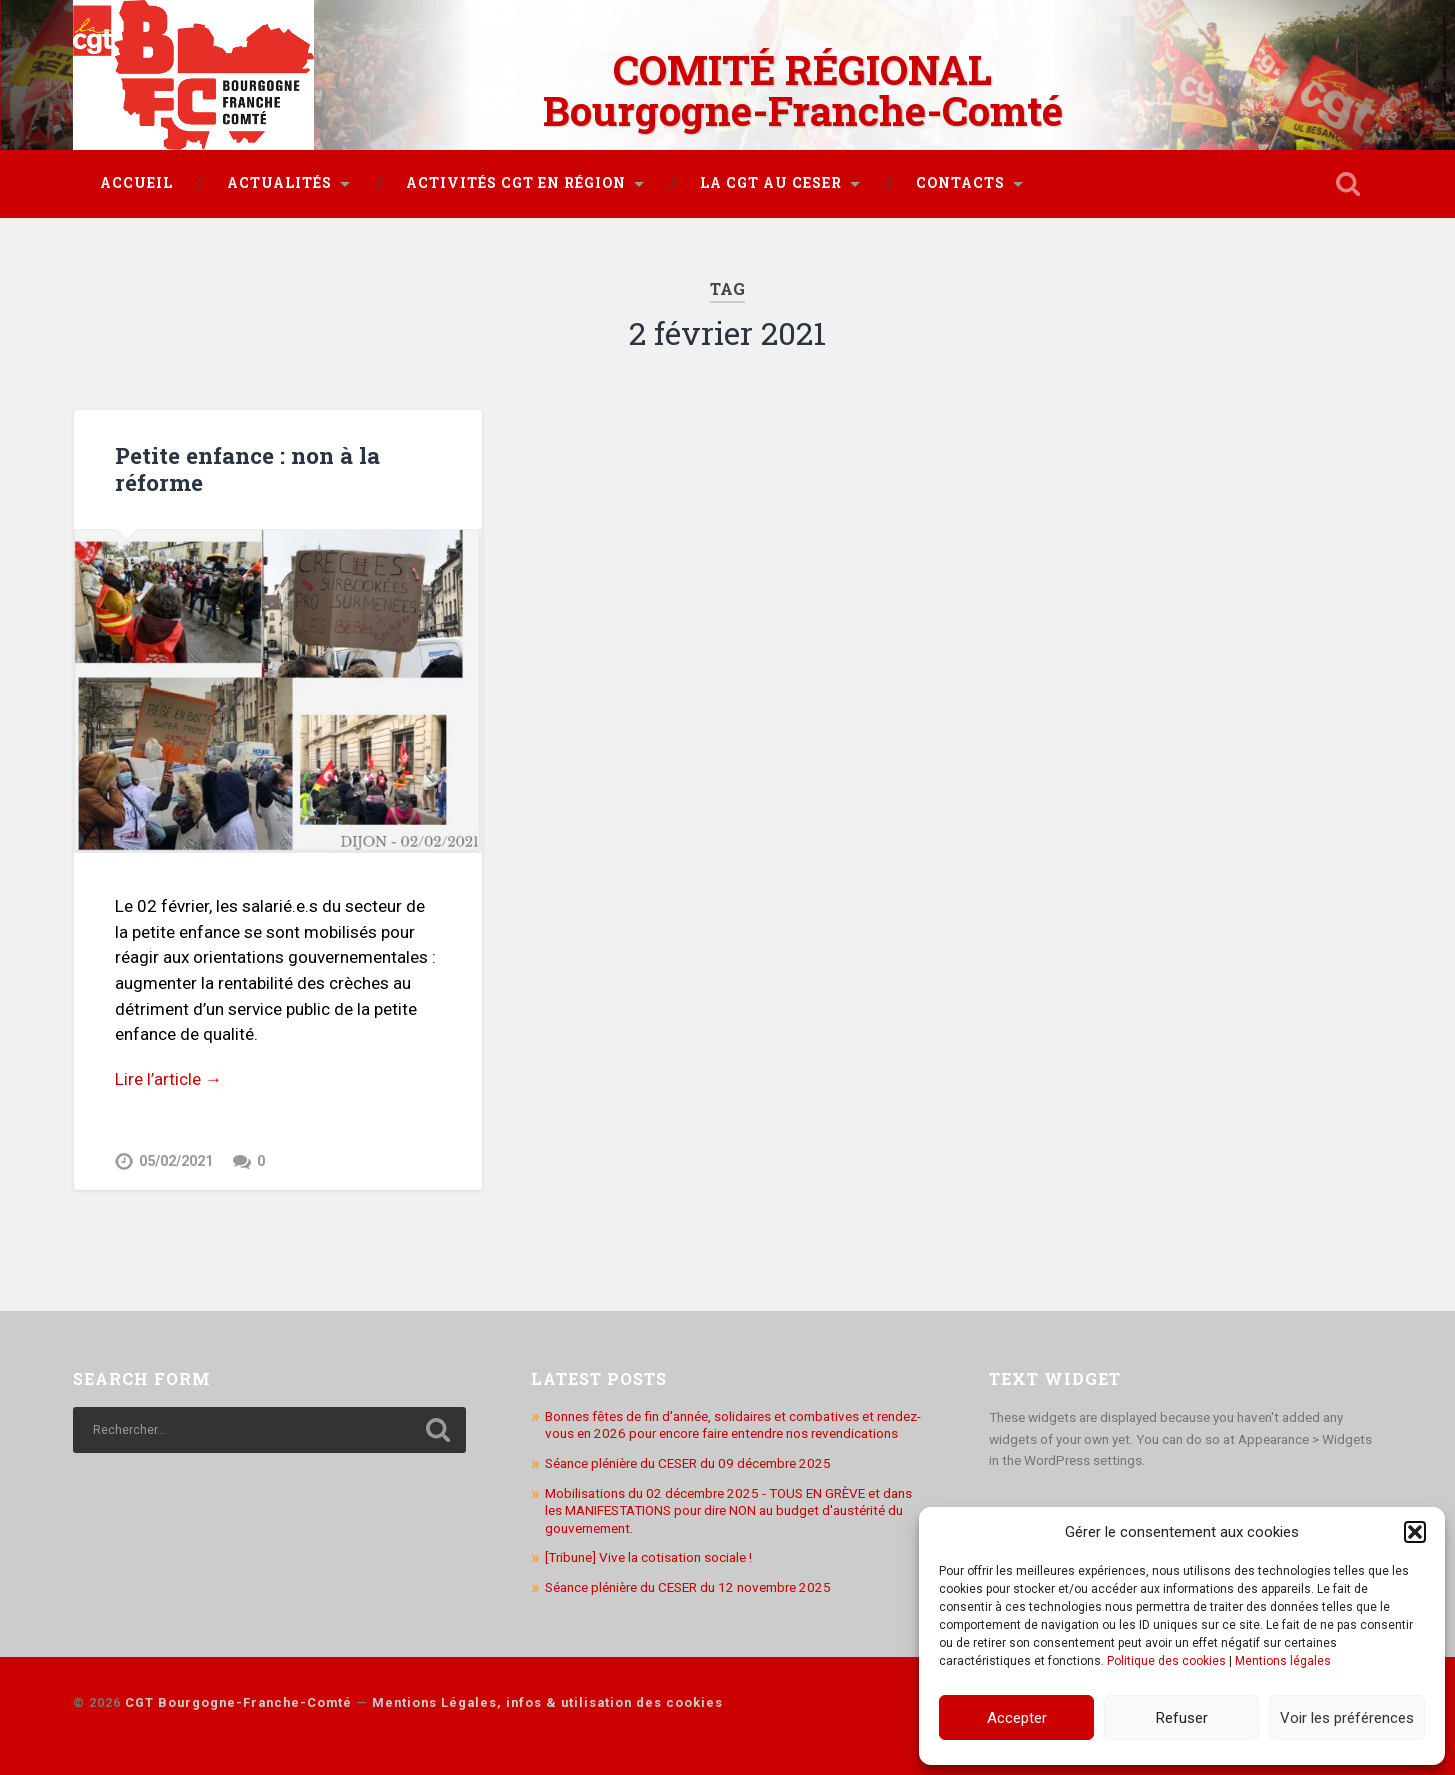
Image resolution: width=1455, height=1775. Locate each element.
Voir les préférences (1347, 1718)
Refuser (1182, 1718)
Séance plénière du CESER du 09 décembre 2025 (688, 1463)
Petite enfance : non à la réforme (247, 468)
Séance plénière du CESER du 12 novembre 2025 (688, 1587)
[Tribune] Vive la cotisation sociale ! (648, 1557)
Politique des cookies (1166, 1661)
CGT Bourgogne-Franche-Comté (238, 1702)
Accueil (136, 183)
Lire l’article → (168, 1079)
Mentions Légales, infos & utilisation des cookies (547, 1702)
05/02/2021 (176, 1161)
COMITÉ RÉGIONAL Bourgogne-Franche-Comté (803, 90)
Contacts (960, 183)
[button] (1415, 1532)
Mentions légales (1283, 1661)
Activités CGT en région (516, 183)
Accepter (1017, 1718)
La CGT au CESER (771, 183)
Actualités (279, 183)
